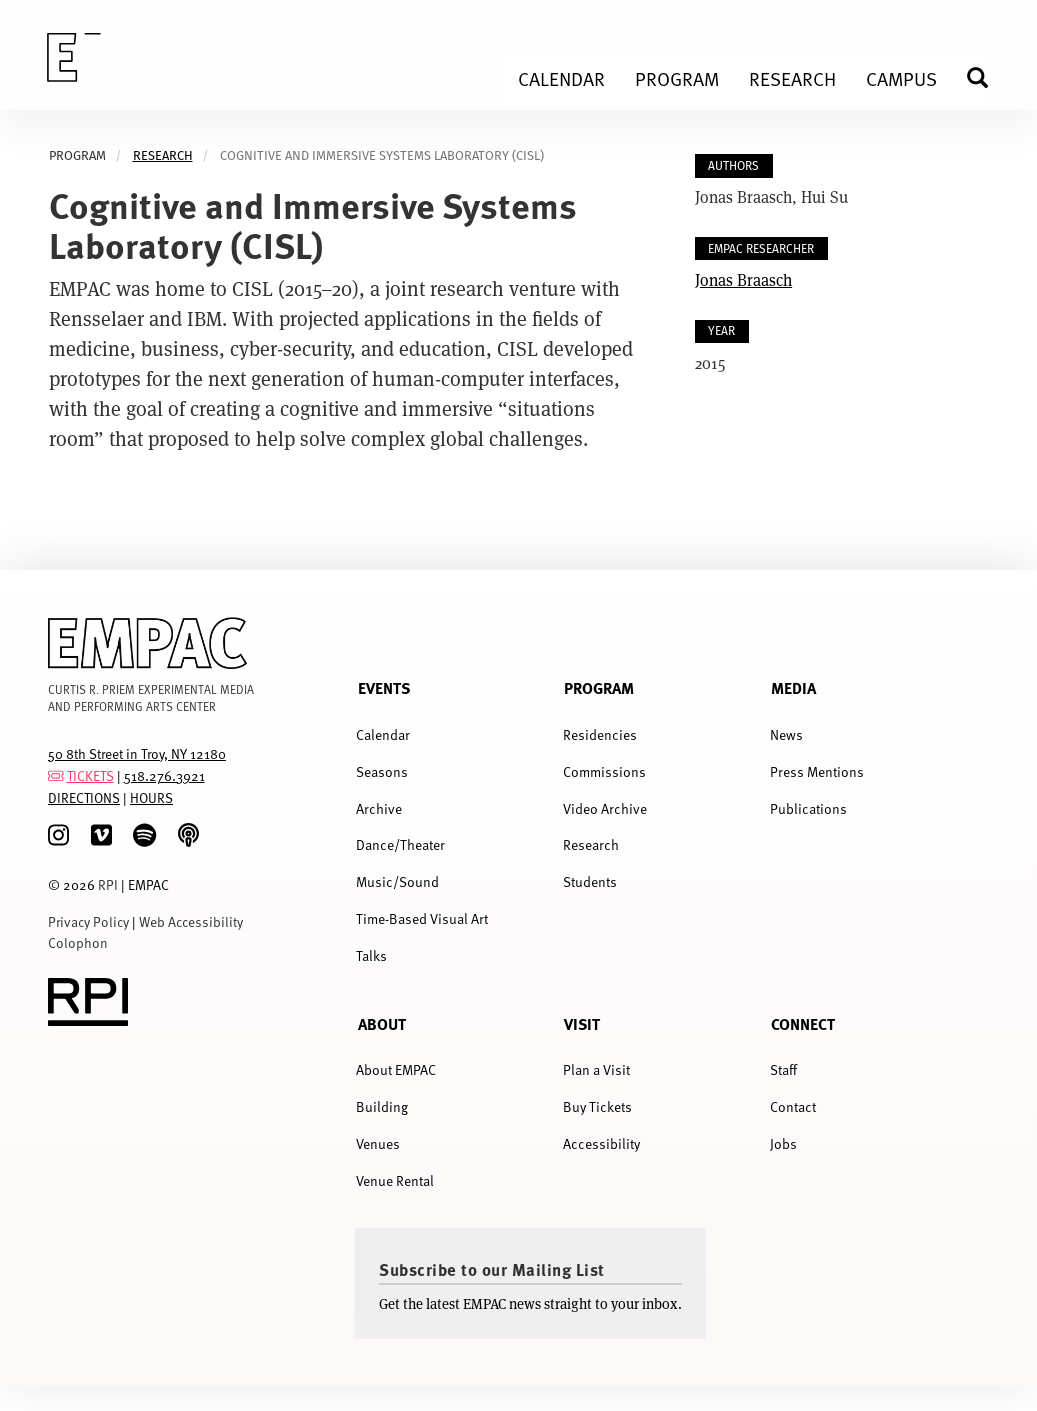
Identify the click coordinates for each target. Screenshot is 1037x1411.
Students (590, 881)
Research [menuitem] (792, 78)
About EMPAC (396, 1069)
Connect (803, 1023)
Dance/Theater (400, 844)
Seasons (382, 771)
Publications (808, 808)
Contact (793, 1106)
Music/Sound (397, 881)
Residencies (600, 734)
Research (163, 155)
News (786, 734)
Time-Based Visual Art (422, 918)
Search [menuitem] (986, 77)
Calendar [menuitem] (561, 78)
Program (599, 687)
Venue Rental (395, 1180)
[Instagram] (58, 835)
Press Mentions (817, 771)
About (382, 1023)
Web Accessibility (191, 921)
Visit (582, 1023)
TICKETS (90, 775)
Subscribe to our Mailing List (492, 1269)
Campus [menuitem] (901, 78)
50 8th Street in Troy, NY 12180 (137, 753)
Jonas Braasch (743, 279)
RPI (108, 884)
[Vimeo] (101, 835)
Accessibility (601, 1143)
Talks (371, 955)
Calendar (383, 734)
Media (793, 687)
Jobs (783, 1143)
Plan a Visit (596, 1069)
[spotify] (144, 835)
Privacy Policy (88, 921)
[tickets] (56, 775)
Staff (783, 1069)
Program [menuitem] (677, 78)
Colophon (78, 942)
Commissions (604, 771)
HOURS (151, 797)
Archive (379, 808)
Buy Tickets (597, 1106)
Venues (378, 1143)
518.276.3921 (164, 775)
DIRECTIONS (84, 797)
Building (382, 1106)
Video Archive (605, 808)
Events (384, 687)
